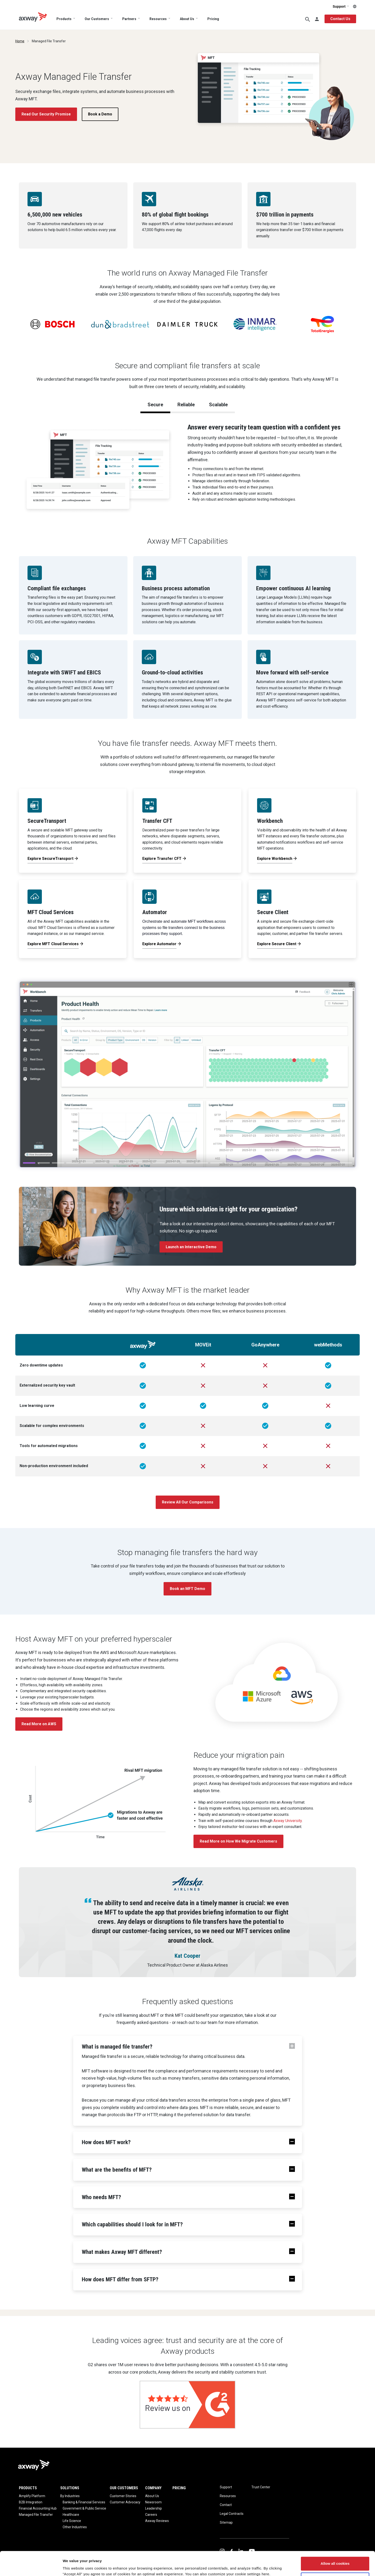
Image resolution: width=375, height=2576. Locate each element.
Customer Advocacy (125, 2502)
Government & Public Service (84, 2508)
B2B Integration (30, 2502)
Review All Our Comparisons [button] (187, 1502)
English (354, 6)
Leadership (153, 2508)
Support (341, 6)
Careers (151, 2514)
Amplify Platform (32, 2496)
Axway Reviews (157, 2521)
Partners (129, 19)
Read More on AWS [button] (39, 1724)
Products (64, 19)
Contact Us (340, 18)
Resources (158, 19)
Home (19, 41)
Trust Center (260, 2487)
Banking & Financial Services (84, 2502)
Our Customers (97, 19)
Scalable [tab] (218, 404)
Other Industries (75, 2527)
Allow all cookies (335, 2543)
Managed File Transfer (36, 2514)
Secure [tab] (155, 404)
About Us (187, 19)
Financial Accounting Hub (38, 2508)
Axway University (287, 1820)
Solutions (69, 2488)
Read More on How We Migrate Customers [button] (238, 1841)
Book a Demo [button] (100, 114)
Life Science (72, 2521)
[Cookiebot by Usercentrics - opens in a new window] (31, 2566)
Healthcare (71, 2514)
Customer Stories (123, 2496)
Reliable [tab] (186, 404)
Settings (70, 2567)
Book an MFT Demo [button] (187, 1588)
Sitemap (226, 2522)
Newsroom (153, 2502)
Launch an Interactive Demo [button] (191, 1247)
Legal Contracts (231, 2514)
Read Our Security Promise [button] (46, 114)
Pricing (213, 19)
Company (153, 2488)
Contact (226, 2505)
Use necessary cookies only (335, 2558)
